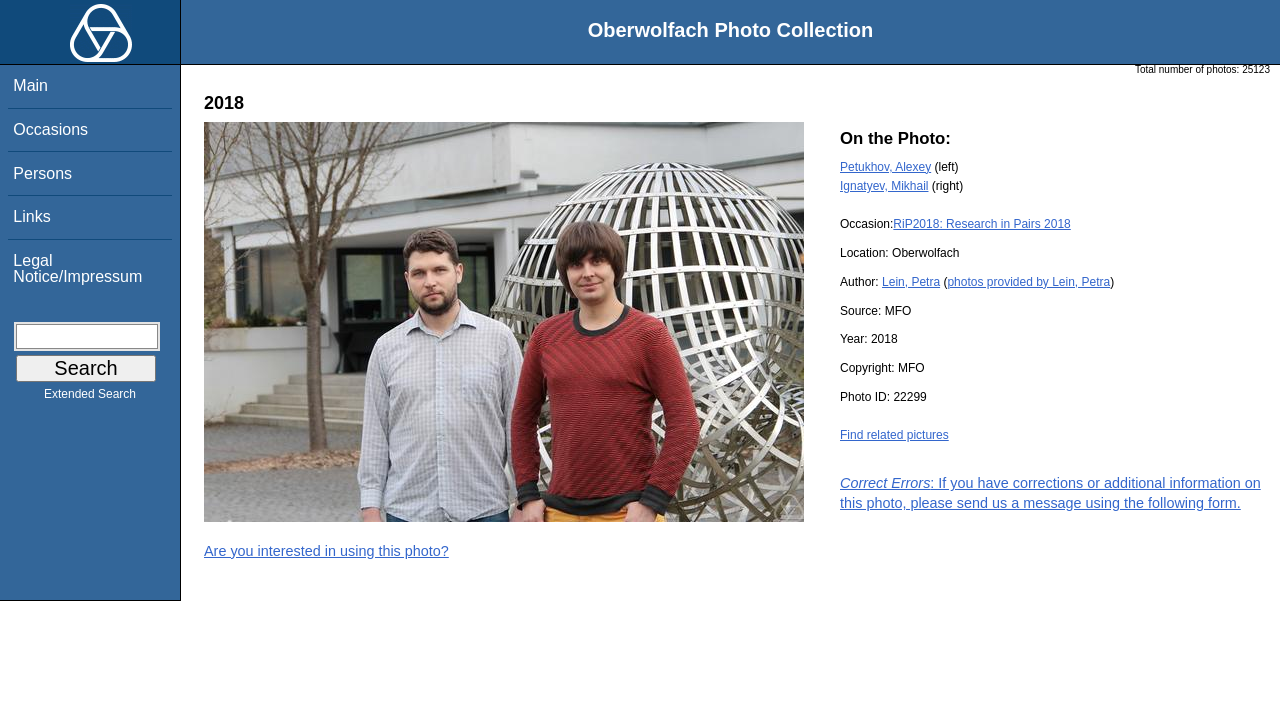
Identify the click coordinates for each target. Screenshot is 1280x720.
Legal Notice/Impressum (77, 268)
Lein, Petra (911, 282)
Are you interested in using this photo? (326, 551)
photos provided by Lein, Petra (1028, 282)
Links (31, 216)
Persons (42, 173)
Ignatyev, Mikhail (884, 186)
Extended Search (90, 398)
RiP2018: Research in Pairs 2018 (981, 224)
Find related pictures (894, 435)
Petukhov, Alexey (885, 167)
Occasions (50, 129)
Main (30, 85)
